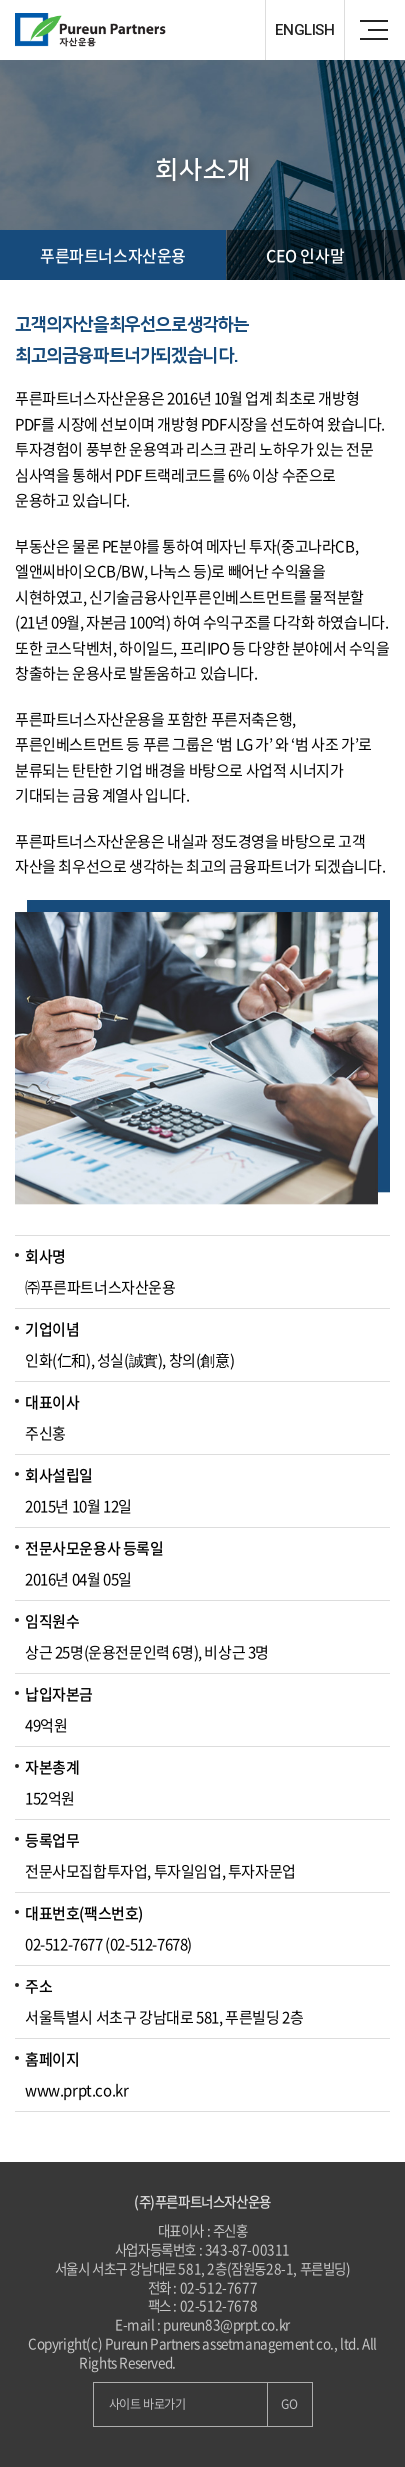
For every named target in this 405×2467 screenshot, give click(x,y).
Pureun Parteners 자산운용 (135, 30)
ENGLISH (304, 30)
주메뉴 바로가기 (0, 0)
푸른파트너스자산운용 (113, 255)
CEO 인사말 (305, 255)
